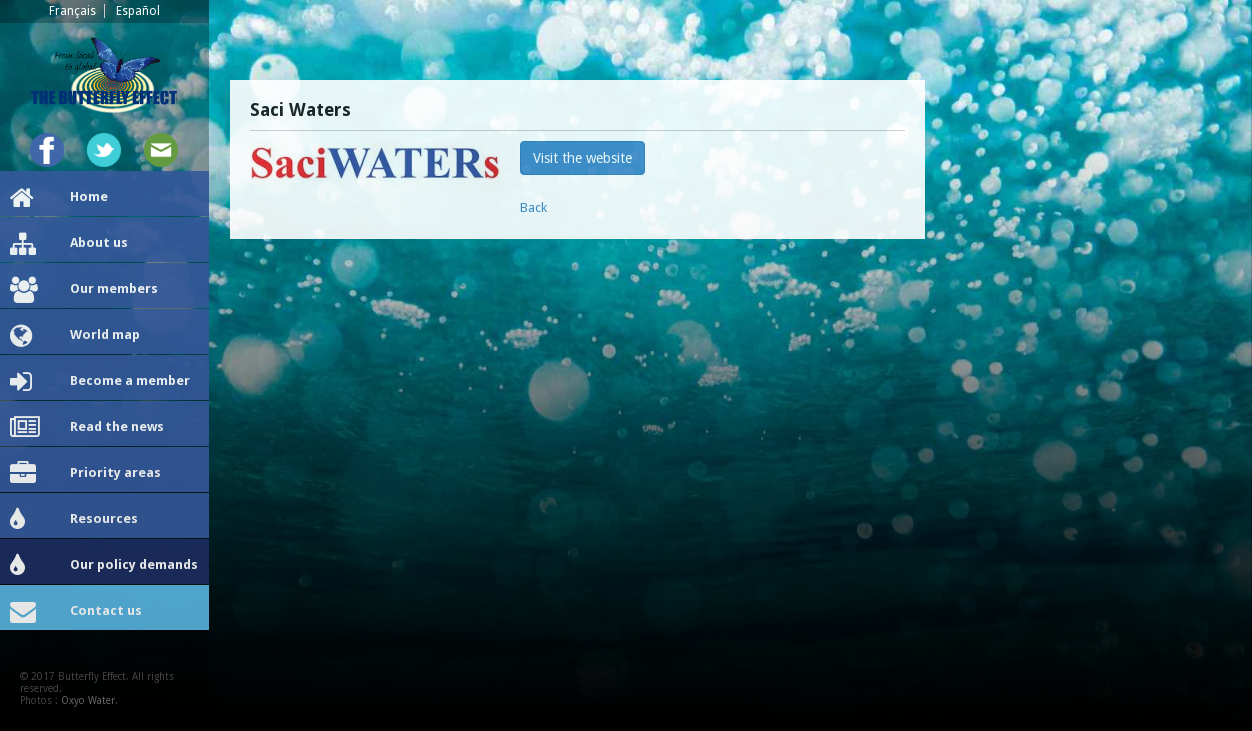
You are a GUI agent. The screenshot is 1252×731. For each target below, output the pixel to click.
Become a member (100, 382)
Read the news (87, 428)
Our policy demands (104, 566)
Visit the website (582, 158)
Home (59, 198)
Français (72, 11)
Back (533, 207)
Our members (84, 290)
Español (138, 11)
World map (75, 336)
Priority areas (85, 474)
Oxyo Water (88, 700)
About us (69, 244)
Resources (74, 520)
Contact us (76, 612)
